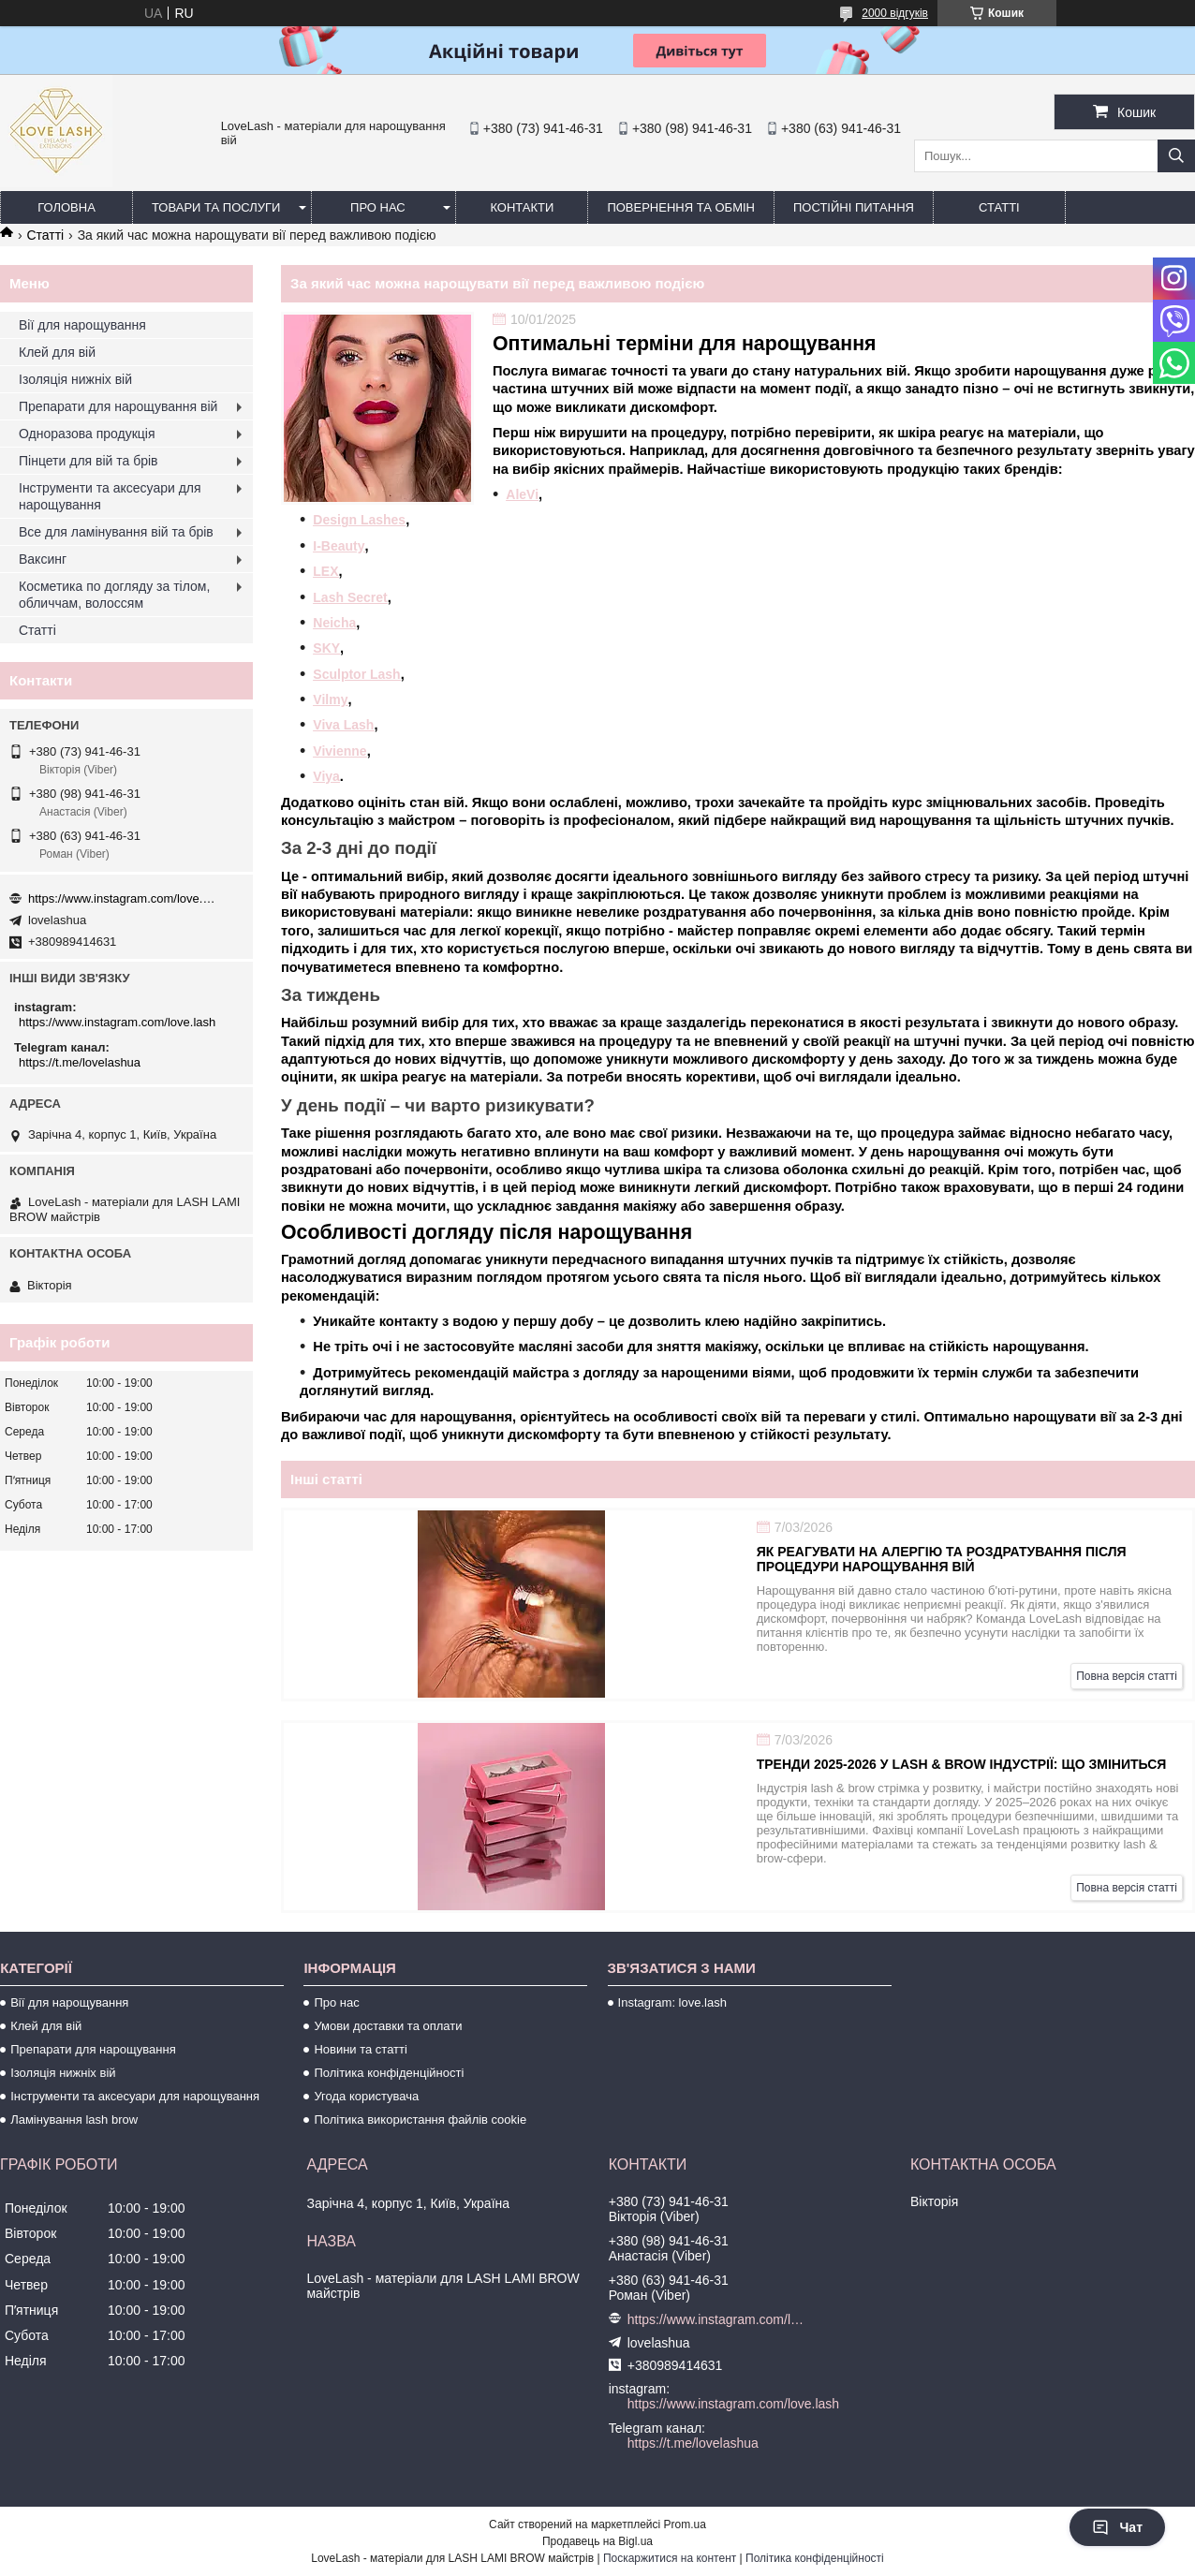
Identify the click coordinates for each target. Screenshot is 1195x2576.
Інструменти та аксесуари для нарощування (110, 496)
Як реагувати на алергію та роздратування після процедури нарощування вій (942, 1559)
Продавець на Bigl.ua (597, 2541)
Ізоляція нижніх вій (75, 379)
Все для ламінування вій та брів (116, 531)
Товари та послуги (216, 207)
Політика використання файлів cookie (420, 2119)
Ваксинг (42, 559)
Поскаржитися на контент (669, 2558)
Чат (1117, 2527)
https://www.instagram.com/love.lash (121, 898)
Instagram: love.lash (672, 2002)
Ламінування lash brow (74, 2119)
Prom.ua (685, 2524)
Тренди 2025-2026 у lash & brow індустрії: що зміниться (962, 1764)
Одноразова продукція (87, 433)
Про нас (378, 207)
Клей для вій (57, 352)
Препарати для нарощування (93, 2049)
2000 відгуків (895, 13)
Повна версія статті (1126, 1676)
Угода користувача (366, 2096)
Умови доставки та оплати (388, 2026)
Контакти (521, 207)
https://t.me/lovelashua (79, 1062)
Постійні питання (853, 207)
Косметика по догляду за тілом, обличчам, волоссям (114, 595)
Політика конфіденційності (389, 2073)
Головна (66, 207)
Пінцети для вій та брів (88, 460)
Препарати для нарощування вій (118, 406)
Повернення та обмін (681, 207)
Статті (999, 207)
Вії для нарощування (82, 324)
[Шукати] (1176, 156)
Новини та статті (360, 2049)
